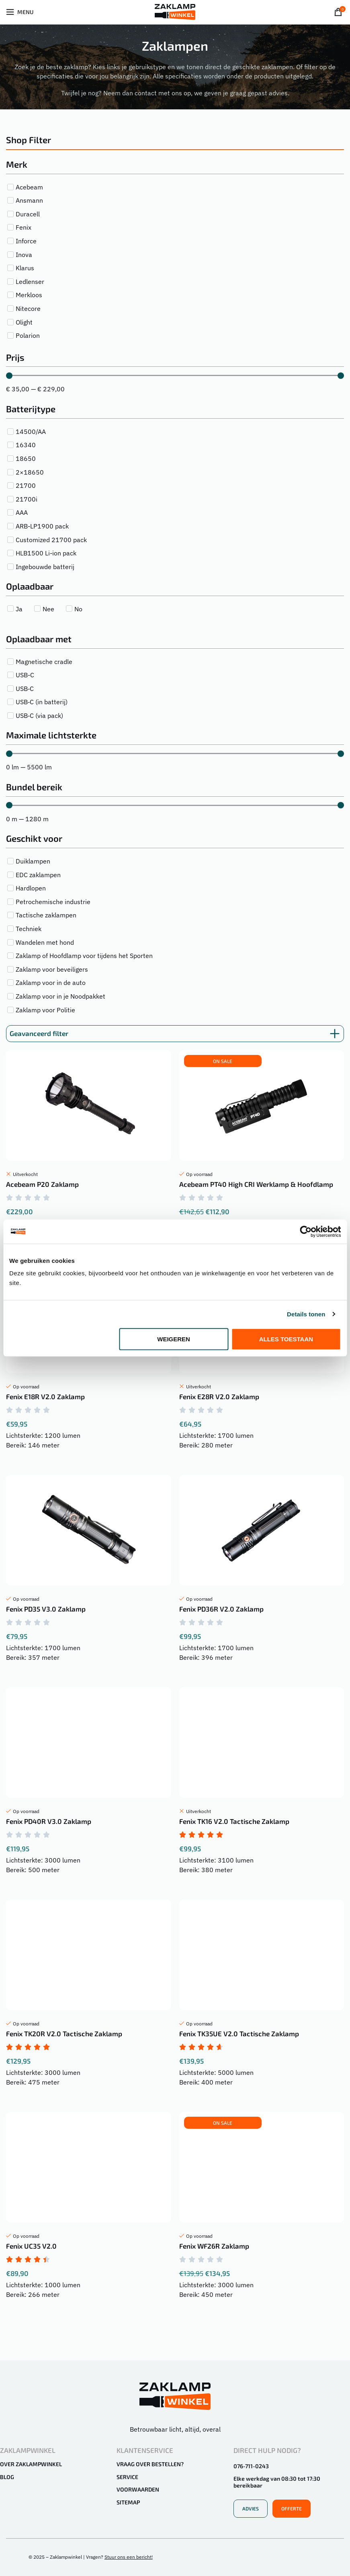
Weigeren (173, 1339)
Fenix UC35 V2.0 (31, 2246)
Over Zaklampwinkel (31, 2464)
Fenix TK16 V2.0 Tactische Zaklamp (234, 1821)
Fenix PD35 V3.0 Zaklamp (46, 1609)
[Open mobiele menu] (19, 12)
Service (127, 2476)
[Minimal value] (175, 375)
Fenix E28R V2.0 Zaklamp (219, 1396)
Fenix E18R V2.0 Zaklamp (45, 1396)
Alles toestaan (286, 1339)
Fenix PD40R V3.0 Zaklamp (48, 1821)
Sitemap (128, 2502)
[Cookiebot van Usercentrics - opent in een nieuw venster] (305, 1231)
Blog (7, 2476)
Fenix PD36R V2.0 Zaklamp (221, 1609)
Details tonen (306, 1314)
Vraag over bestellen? (150, 2464)
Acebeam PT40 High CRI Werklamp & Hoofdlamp (256, 1184)
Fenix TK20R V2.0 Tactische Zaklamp (64, 2033)
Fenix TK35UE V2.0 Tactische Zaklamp (239, 2033)
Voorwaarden (138, 2489)
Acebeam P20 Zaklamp (42, 1184)
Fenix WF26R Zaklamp (214, 2246)
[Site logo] (175, 11)
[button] (223, 1061)
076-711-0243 (251, 2466)
